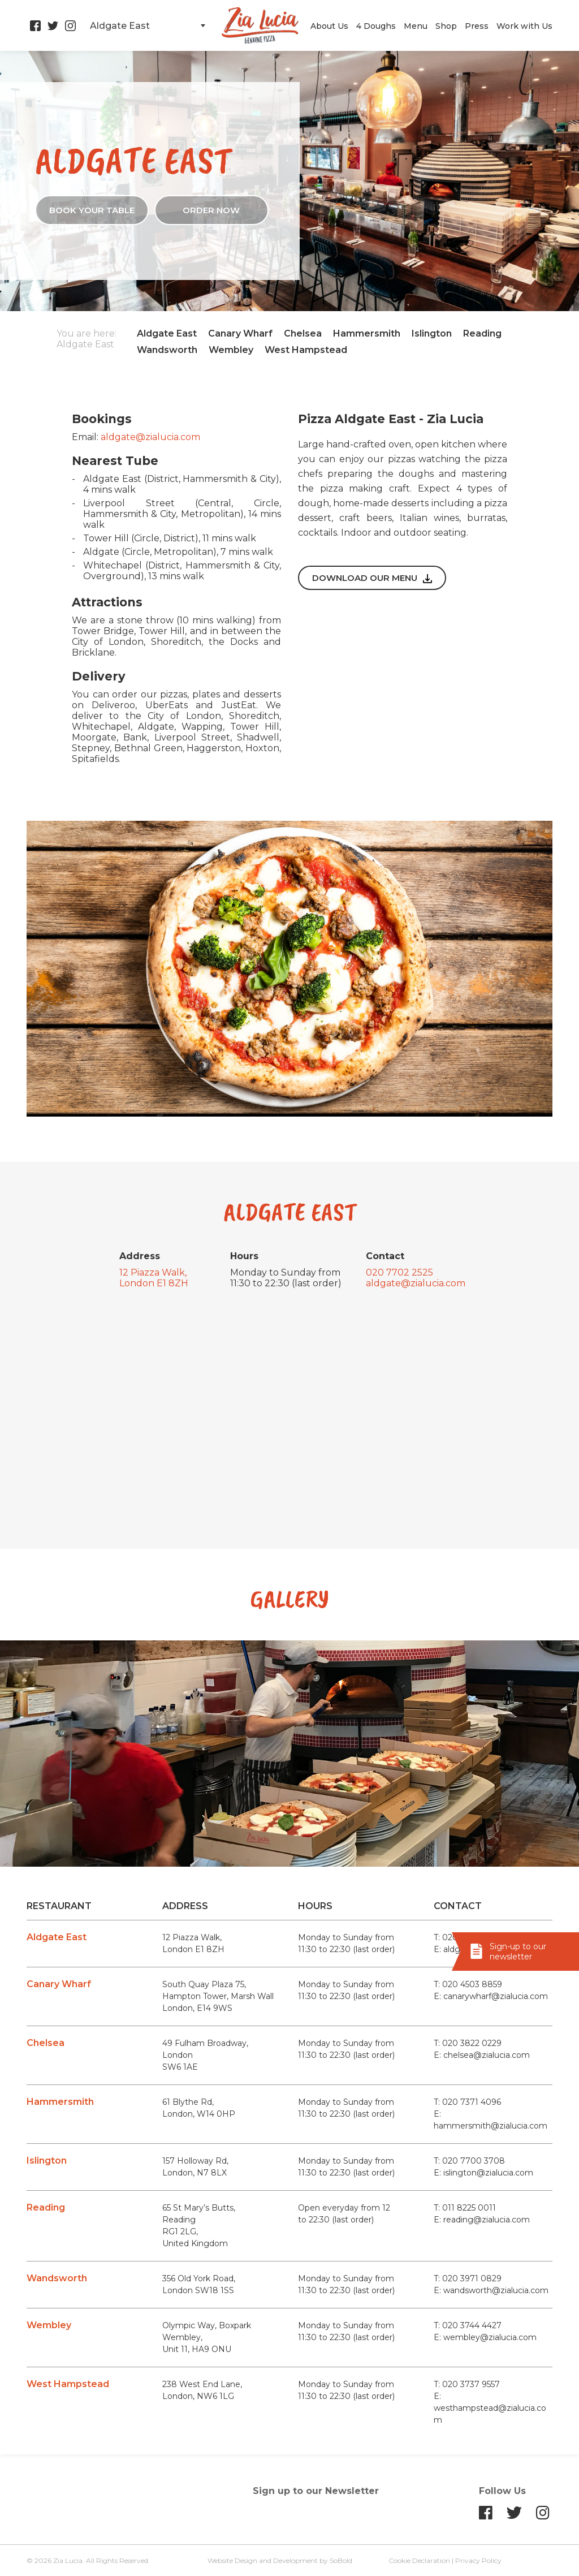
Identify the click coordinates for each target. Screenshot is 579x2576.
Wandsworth (167, 349)
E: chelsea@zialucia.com (482, 2055)
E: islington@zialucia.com (483, 2173)
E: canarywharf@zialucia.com (491, 1996)
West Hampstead (306, 349)
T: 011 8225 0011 (465, 2208)
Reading (482, 333)
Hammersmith (366, 333)
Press (477, 26)
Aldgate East (167, 333)
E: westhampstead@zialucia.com (490, 2408)
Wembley (231, 349)
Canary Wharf (240, 333)
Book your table (92, 210)
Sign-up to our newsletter (518, 1951)
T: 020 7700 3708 (469, 2161)
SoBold (341, 2560)
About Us (329, 26)
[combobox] (147, 25)
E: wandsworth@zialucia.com (491, 2290)
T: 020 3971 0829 (468, 2278)
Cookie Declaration (419, 2560)
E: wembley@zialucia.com (485, 2337)
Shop (446, 26)
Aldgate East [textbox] (120, 25)
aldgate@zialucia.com (150, 437)
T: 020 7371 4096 (467, 2102)
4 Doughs (376, 26)
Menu (415, 26)
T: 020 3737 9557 (467, 2384)
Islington (432, 333)
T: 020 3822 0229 (468, 2043)
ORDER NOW (211, 210)
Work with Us (524, 26)
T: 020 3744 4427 (468, 2325)
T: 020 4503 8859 (468, 1984)
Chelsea (303, 333)
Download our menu (372, 577)
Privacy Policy (478, 2560)
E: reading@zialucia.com (482, 2220)
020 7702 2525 (399, 1272)
